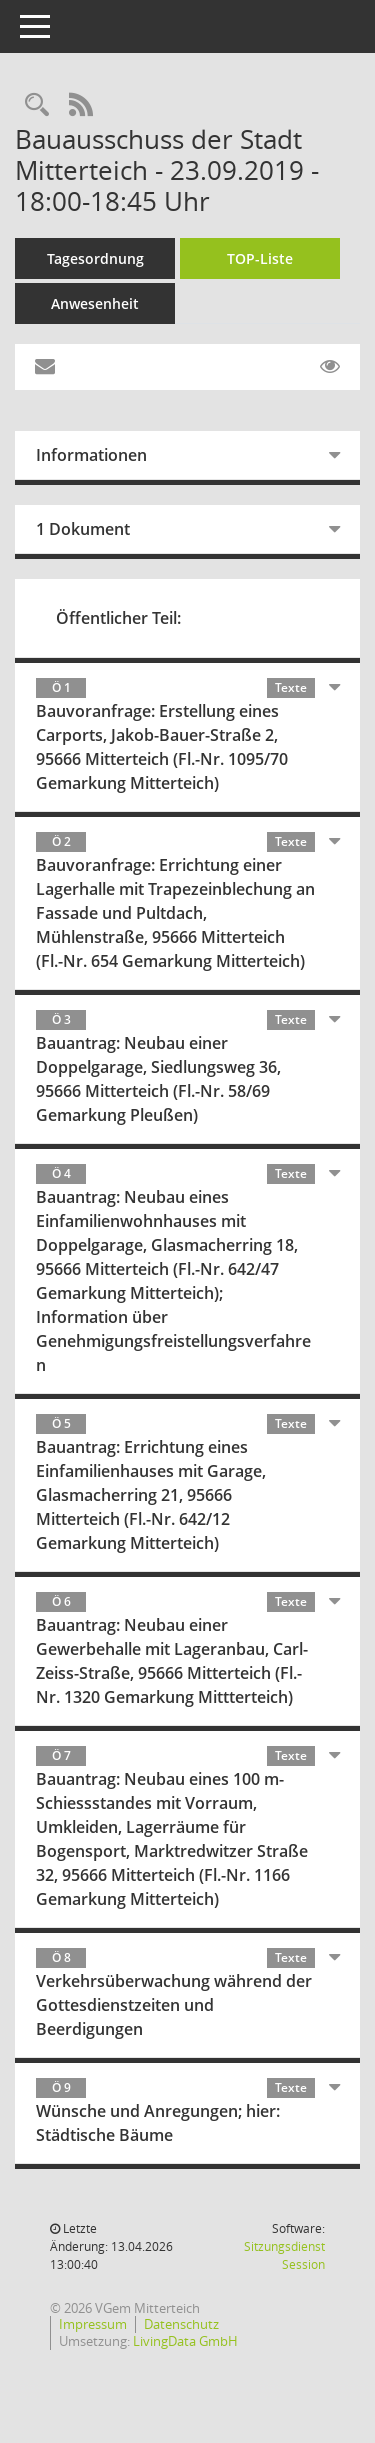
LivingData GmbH (185, 2341)
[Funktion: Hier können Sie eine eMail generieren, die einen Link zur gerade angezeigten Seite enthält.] (45, 367)
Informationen (91, 455)
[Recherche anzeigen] (37, 105)
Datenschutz (181, 2324)
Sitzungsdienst (284, 2255)
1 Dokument (83, 529)
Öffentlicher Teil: (118, 618)
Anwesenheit (95, 303)
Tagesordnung (95, 258)
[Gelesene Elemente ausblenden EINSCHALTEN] (330, 367)
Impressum (93, 2324)
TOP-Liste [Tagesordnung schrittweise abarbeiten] (260, 258)
